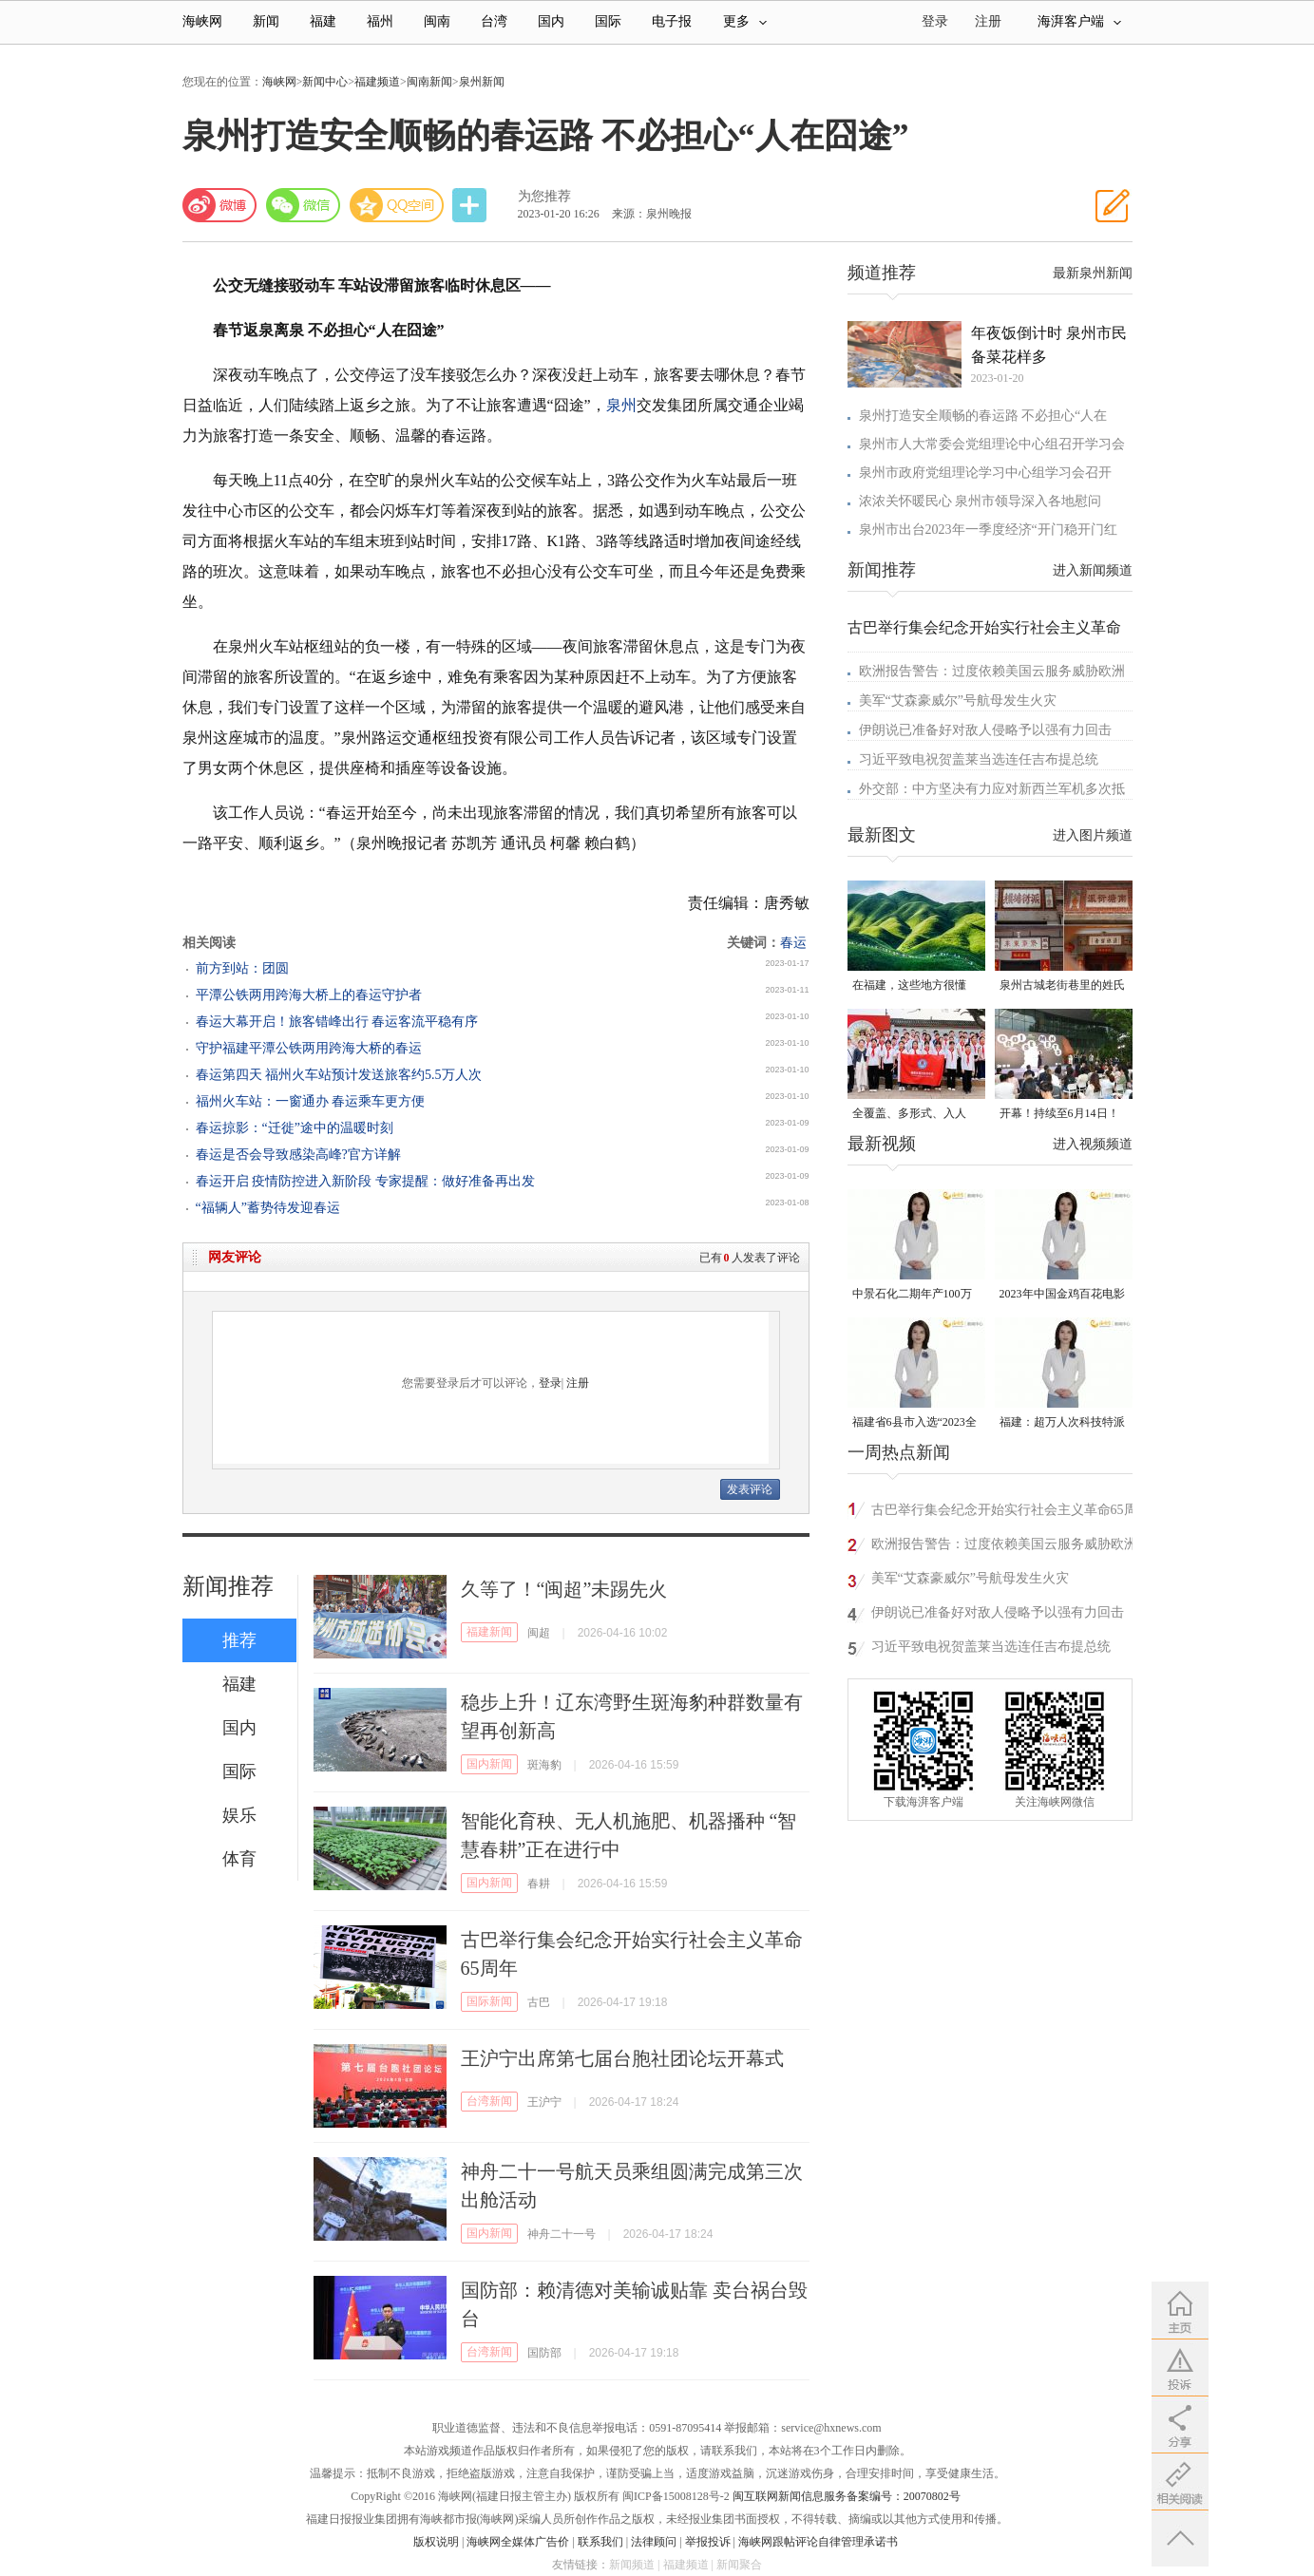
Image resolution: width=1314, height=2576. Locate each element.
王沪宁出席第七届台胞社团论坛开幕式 (622, 2058)
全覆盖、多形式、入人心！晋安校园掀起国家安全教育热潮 (915, 1115)
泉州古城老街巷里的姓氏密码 (1062, 986)
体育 (239, 1858)
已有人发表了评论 (749, 1257)
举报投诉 (708, 2541)
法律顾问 (653, 2541)
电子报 (672, 21)
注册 (988, 21)
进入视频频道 (1093, 1144)
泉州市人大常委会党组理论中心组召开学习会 (992, 444)
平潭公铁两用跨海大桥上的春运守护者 (309, 995)
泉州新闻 (482, 81)
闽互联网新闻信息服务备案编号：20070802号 (847, 2496)
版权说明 (436, 2541)
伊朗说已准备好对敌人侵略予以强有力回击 (985, 730)
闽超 (538, 1632)
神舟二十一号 (561, 2234)
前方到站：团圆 (242, 968)
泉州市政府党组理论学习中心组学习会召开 (985, 472)
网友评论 (234, 1257)
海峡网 (202, 21)
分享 (471, 205)
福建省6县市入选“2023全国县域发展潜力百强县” (914, 1423)
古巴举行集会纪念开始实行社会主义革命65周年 (1004, 1513)
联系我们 (600, 2541)
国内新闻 (489, 1764)
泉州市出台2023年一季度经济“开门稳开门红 (988, 529)
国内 (551, 21)
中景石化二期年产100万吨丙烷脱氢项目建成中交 (915, 1295)
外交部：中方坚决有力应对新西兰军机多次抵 (992, 789)
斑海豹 (544, 1764)
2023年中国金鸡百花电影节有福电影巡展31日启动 (1062, 1295)
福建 (323, 21)
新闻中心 (325, 81)
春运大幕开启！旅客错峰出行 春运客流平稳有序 (337, 1021)
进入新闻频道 (1093, 570)
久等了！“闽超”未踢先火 (564, 1589)
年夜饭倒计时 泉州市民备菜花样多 (1049, 345)
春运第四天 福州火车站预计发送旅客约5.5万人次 (339, 1075)
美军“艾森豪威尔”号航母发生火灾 (958, 700)
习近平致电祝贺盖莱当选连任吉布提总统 (978, 759)
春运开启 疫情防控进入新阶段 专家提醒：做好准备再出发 (365, 1181)
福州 (380, 21)
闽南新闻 (429, 81)
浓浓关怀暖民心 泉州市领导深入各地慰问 (980, 501)
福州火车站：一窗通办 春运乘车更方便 (311, 1101)
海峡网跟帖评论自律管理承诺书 (818, 2541)
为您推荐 (544, 196)
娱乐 (239, 1815)
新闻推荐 (228, 1586)
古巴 (538, 2002)
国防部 (544, 2352)
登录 (550, 1383)
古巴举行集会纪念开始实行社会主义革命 (984, 627)
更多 (745, 21)
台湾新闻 (489, 2101)
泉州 (621, 405)
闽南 (437, 21)
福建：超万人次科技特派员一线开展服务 (1062, 1423)
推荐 (239, 1640)
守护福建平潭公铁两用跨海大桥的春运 (309, 1048)
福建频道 (377, 81)
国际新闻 (489, 2001)
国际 (608, 21)
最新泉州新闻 (1093, 273)
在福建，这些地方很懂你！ (909, 986)
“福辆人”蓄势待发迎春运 (268, 1208)
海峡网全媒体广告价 (518, 2541)
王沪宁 (544, 2102)
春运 (793, 943)
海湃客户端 (1079, 21)
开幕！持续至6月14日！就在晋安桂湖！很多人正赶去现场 (1062, 1115)
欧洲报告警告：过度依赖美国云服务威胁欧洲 (992, 671)
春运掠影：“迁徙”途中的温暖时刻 (294, 1128)
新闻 (266, 21)
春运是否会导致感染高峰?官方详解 (298, 1154)
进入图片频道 (1093, 835)
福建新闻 (489, 1631)
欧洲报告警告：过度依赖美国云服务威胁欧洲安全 (1004, 1547)
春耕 (538, 1883)
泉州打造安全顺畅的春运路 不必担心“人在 (983, 415)
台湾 (494, 21)
